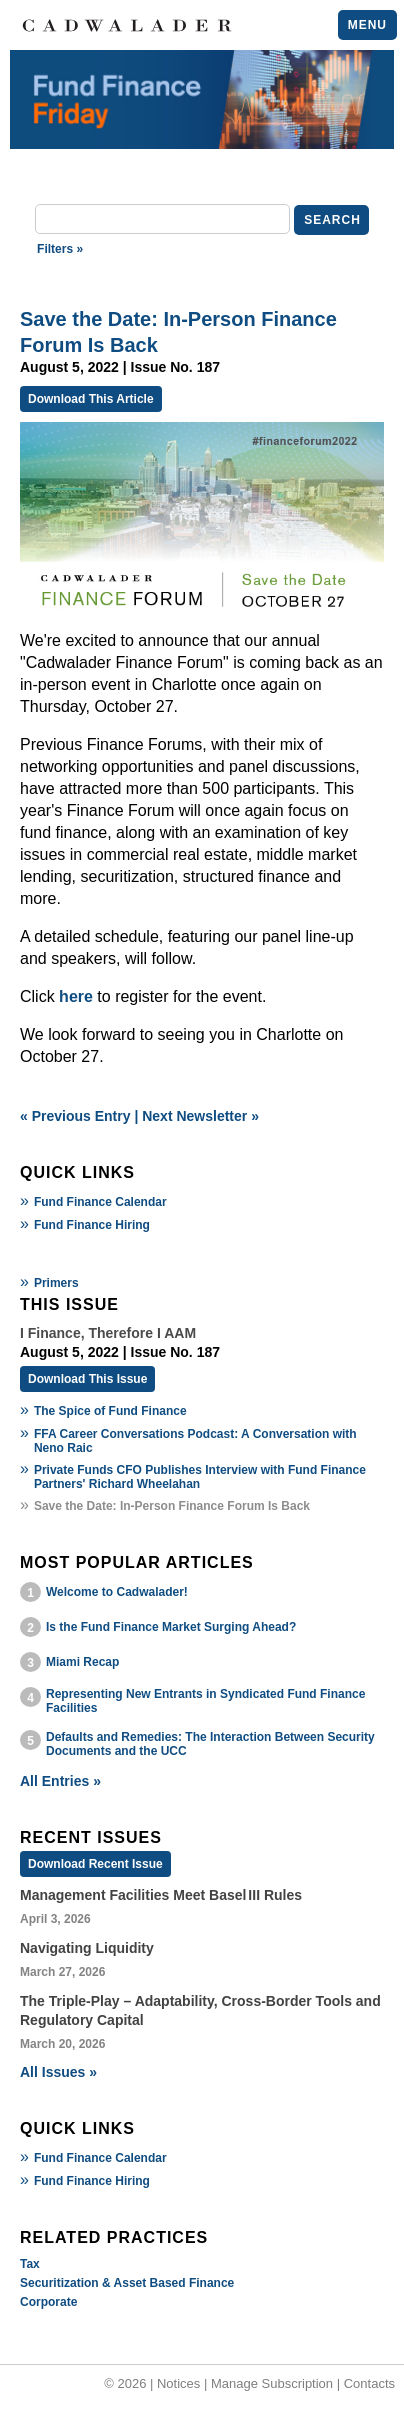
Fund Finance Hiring (92, 1225)
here (76, 996)
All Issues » (58, 2072)
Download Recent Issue (95, 1864)
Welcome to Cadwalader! (117, 1592)
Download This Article (91, 399)
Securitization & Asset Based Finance (127, 2283)
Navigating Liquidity (87, 1948)
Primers (56, 1283)
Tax (30, 2264)
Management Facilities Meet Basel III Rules (161, 1895)
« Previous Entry (75, 1116)
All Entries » (60, 1781)
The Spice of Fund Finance (110, 1411)
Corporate (48, 2302)
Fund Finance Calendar (100, 1202)
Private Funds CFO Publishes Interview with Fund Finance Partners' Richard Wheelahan (200, 1477)
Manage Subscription (272, 2383)
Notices (178, 2383)
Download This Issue (87, 1379)
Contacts (369, 2383)
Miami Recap (82, 1662)
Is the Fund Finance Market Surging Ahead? (171, 1627)
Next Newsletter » (200, 1116)
